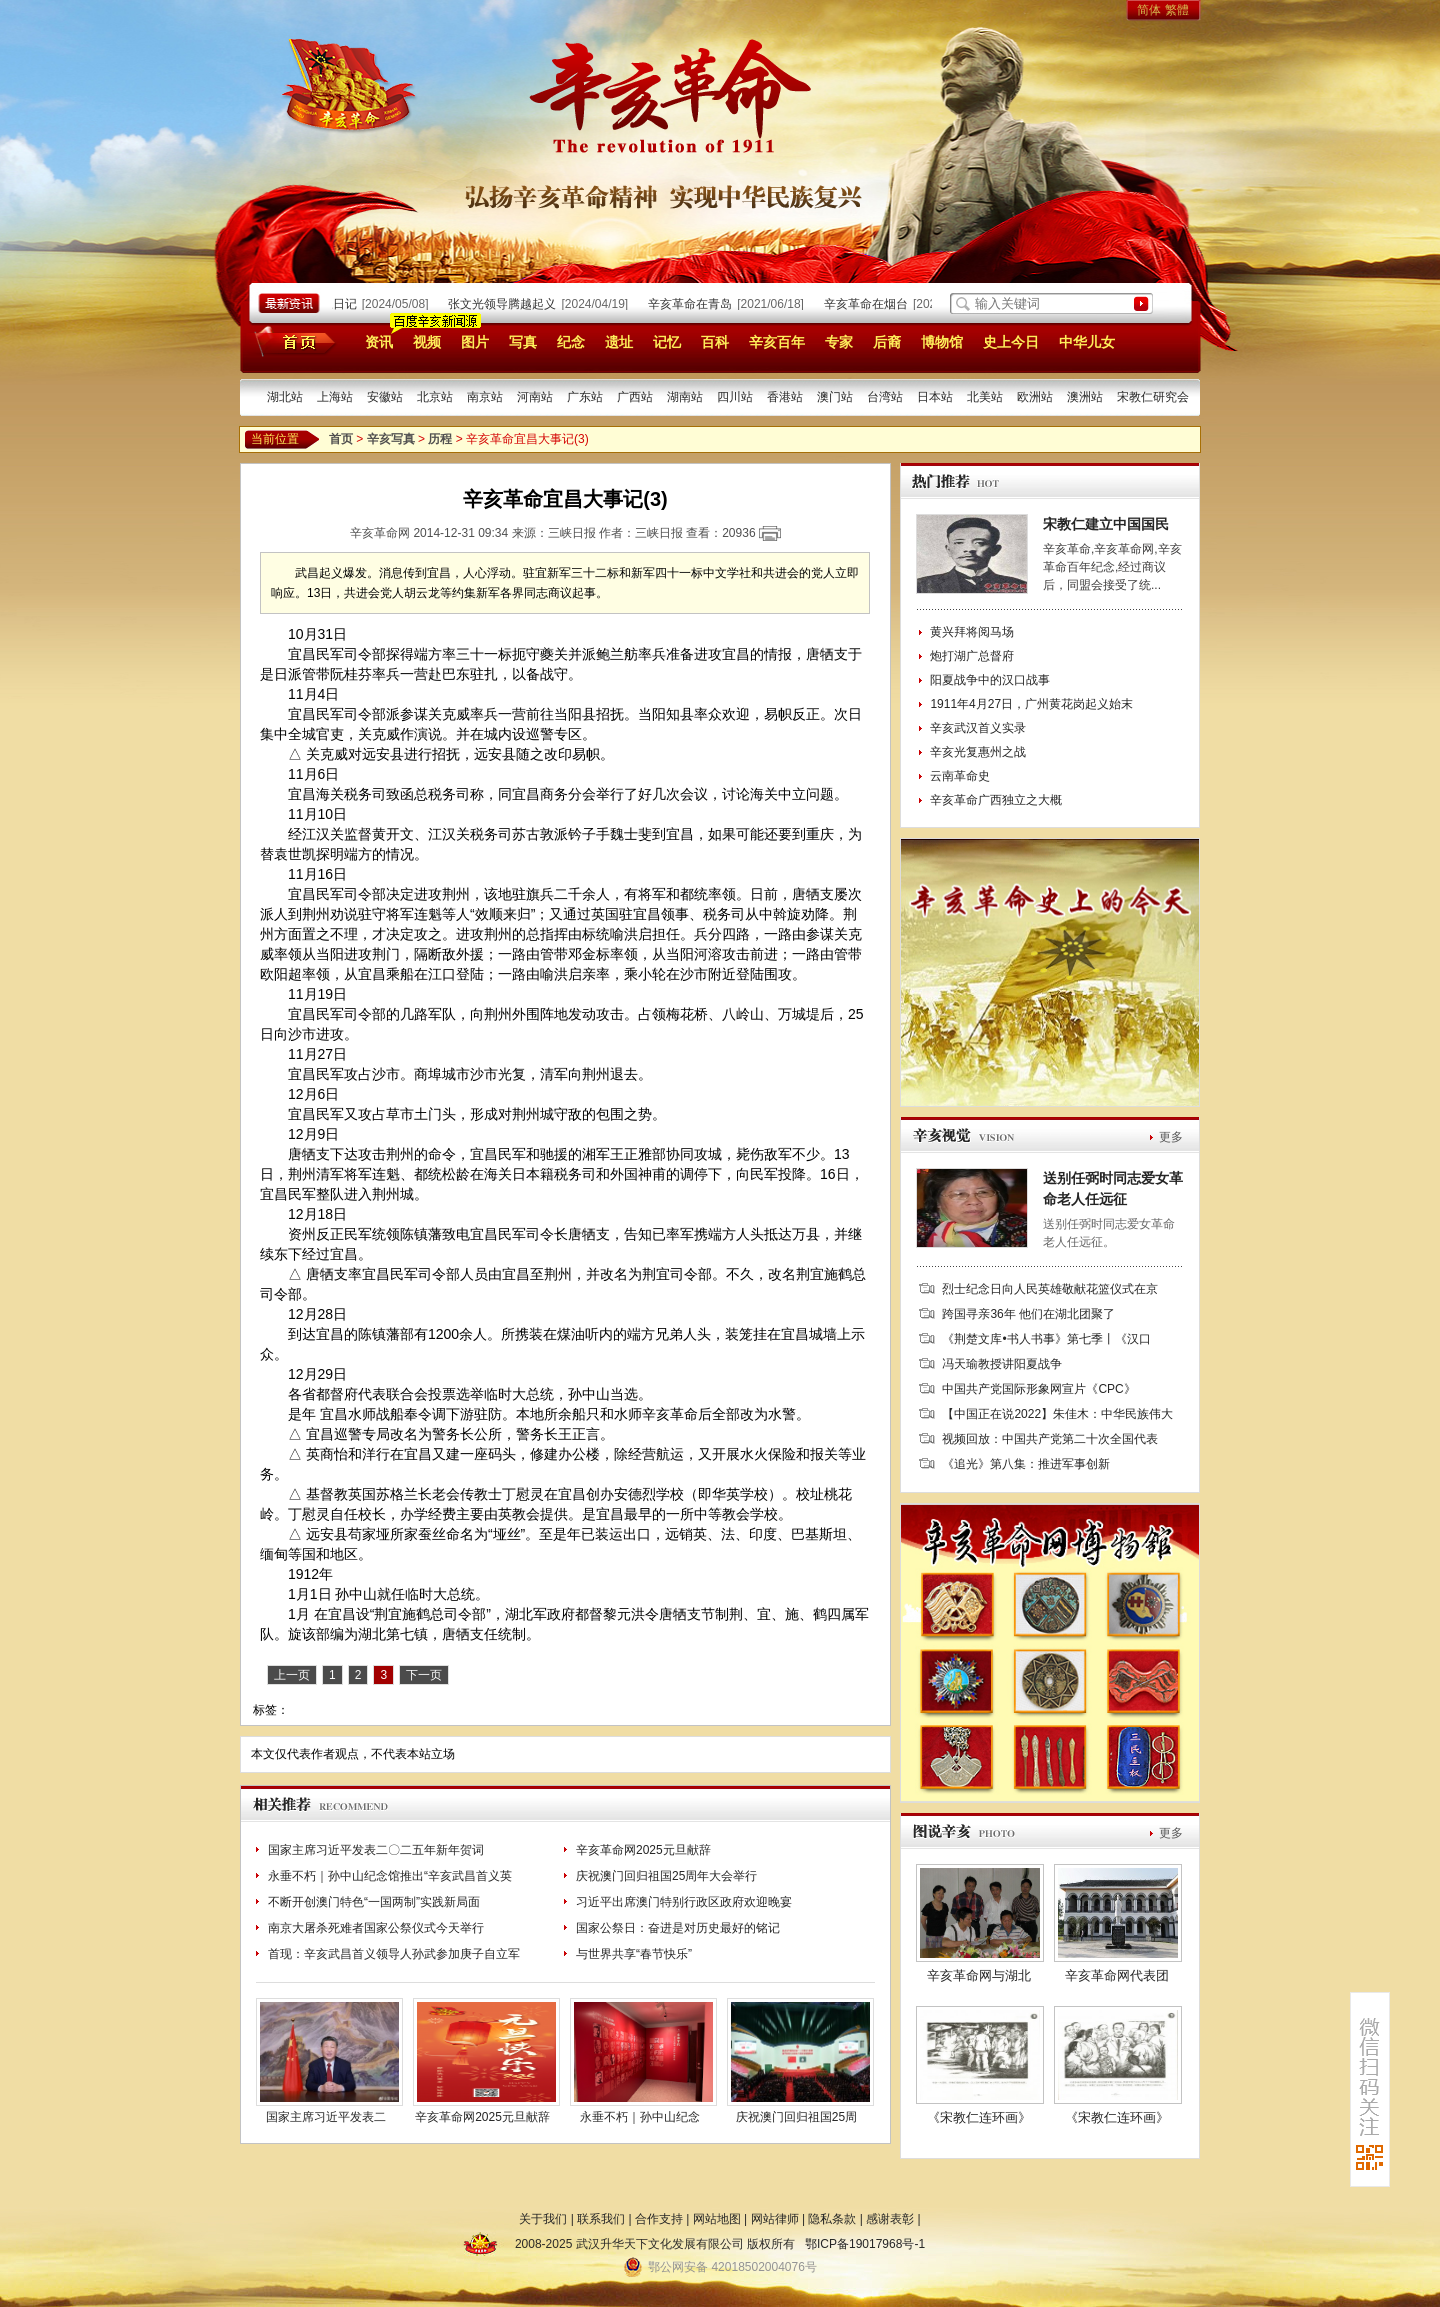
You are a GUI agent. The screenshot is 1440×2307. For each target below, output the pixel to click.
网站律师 (775, 2219)
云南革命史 (960, 776)
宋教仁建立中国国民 (1106, 524)
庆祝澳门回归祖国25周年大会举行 (666, 1876)
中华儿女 (1087, 342)
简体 (1149, 10)
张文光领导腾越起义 (507, 304)
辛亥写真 (391, 439)
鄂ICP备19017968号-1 (865, 2244)
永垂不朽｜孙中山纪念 (640, 2117)
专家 (839, 342)
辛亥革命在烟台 (871, 304)
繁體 (1177, 10)
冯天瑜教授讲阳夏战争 (1002, 1364)
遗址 (619, 342)
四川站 (735, 397)
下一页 (424, 1675)
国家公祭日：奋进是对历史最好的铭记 (678, 1928)
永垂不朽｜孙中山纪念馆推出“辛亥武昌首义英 (390, 1876)
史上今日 (1011, 342)
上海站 (335, 397)
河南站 (535, 397)
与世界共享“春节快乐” (634, 1954)
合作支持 (659, 2219)
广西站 (635, 397)
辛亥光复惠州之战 (978, 752)
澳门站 (835, 397)
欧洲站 (1035, 397)
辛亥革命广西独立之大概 (996, 800)
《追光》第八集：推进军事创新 (1026, 1464)
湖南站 (685, 397)
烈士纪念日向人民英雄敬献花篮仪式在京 (1050, 1289)
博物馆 (942, 342)
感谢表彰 (890, 2219)
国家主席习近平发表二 (326, 2117)
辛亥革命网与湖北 (979, 1975)
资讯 (379, 342)
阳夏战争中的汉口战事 (990, 680)
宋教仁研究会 (1153, 397)
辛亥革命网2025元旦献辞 (643, 1850)
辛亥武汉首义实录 (978, 728)
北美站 (985, 397)
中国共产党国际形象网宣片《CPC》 (1038, 1389)
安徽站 (385, 397)
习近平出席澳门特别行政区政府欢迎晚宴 (684, 1902)
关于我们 (543, 2219)
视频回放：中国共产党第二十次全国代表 (1050, 1439)
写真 (523, 342)
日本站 (935, 397)
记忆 (667, 342)
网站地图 (717, 2219)
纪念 (571, 342)
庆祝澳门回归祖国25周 (796, 2117)
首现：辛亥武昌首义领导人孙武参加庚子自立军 (394, 1954)
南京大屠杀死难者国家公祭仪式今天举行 (376, 1928)
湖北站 (285, 397)
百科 (715, 342)
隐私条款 (832, 2219)
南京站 (485, 397)
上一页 (292, 1675)
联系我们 (601, 2219)
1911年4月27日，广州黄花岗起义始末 (1031, 704)
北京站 (435, 397)
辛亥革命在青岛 (695, 304)
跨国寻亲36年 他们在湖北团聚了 (1028, 1314)
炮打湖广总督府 (972, 656)
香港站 (785, 397)
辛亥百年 (777, 342)
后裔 (887, 342)
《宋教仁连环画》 (979, 2117)
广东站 (585, 397)
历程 (440, 439)
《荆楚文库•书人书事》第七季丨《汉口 (1046, 1339)
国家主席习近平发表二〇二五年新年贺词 (376, 1850)
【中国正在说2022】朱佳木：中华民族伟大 (1057, 1414)
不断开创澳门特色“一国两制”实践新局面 (374, 1902)
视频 (427, 342)
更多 (1171, 1137)
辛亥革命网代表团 (1117, 1975)
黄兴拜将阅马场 (972, 632)
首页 (291, 341)
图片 (475, 342)
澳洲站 (1085, 397)
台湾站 (885, 397)
